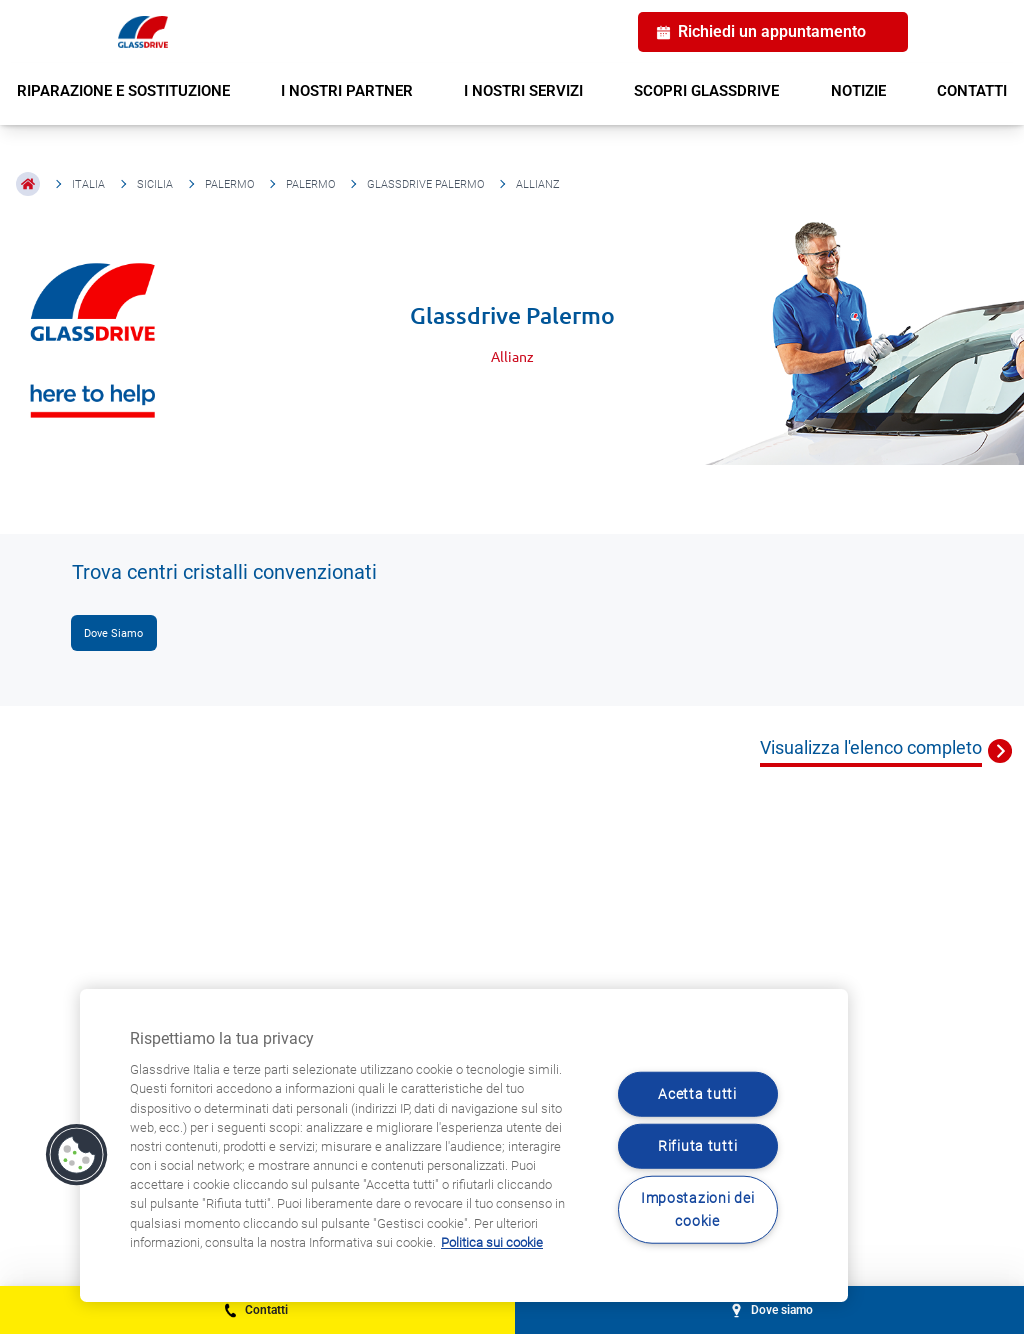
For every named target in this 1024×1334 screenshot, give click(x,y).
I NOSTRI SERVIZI (523, 91)
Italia (88, 184)
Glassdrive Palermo (425, 184)
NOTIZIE (858, 91)
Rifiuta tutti (697, 1146)
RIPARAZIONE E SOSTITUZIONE (123, 91)
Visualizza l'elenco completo (871, 747)
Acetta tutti (697, 1093)
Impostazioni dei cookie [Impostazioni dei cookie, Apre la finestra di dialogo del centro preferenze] (698, 1210)
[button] (77, 1155)
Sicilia (155, 184)
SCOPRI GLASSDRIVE (706, 91)
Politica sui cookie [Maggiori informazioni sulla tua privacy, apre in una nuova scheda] (492, 1242)
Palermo (229, 184)
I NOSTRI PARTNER (347, 91)
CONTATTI (972, 91)
